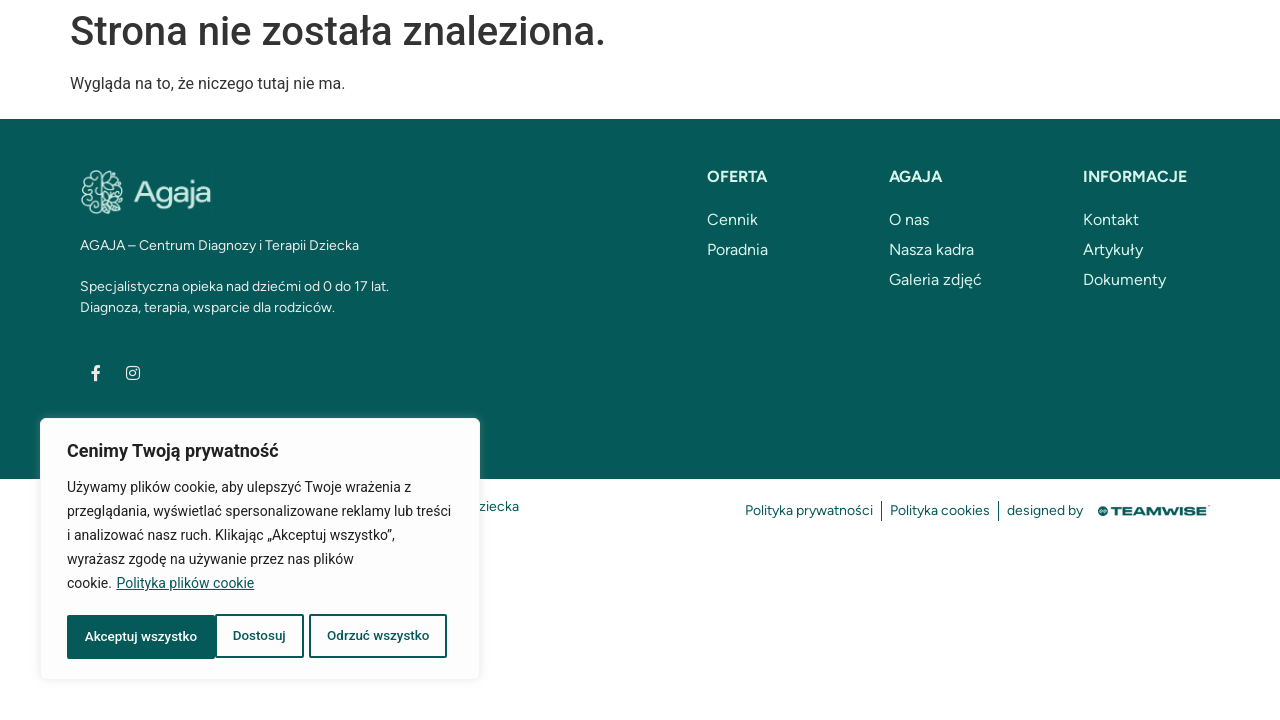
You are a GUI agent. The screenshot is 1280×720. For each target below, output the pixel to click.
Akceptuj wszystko (379, 637)
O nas (417, 45)
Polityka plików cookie (185, 587)
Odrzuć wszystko (229, 637)
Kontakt (856, 45)
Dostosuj (109, 637)
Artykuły (1113, 249)
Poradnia (748, 45)
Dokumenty (1124, 279)
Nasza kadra (528, 45)
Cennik (643, 45)
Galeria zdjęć (935, 279)
